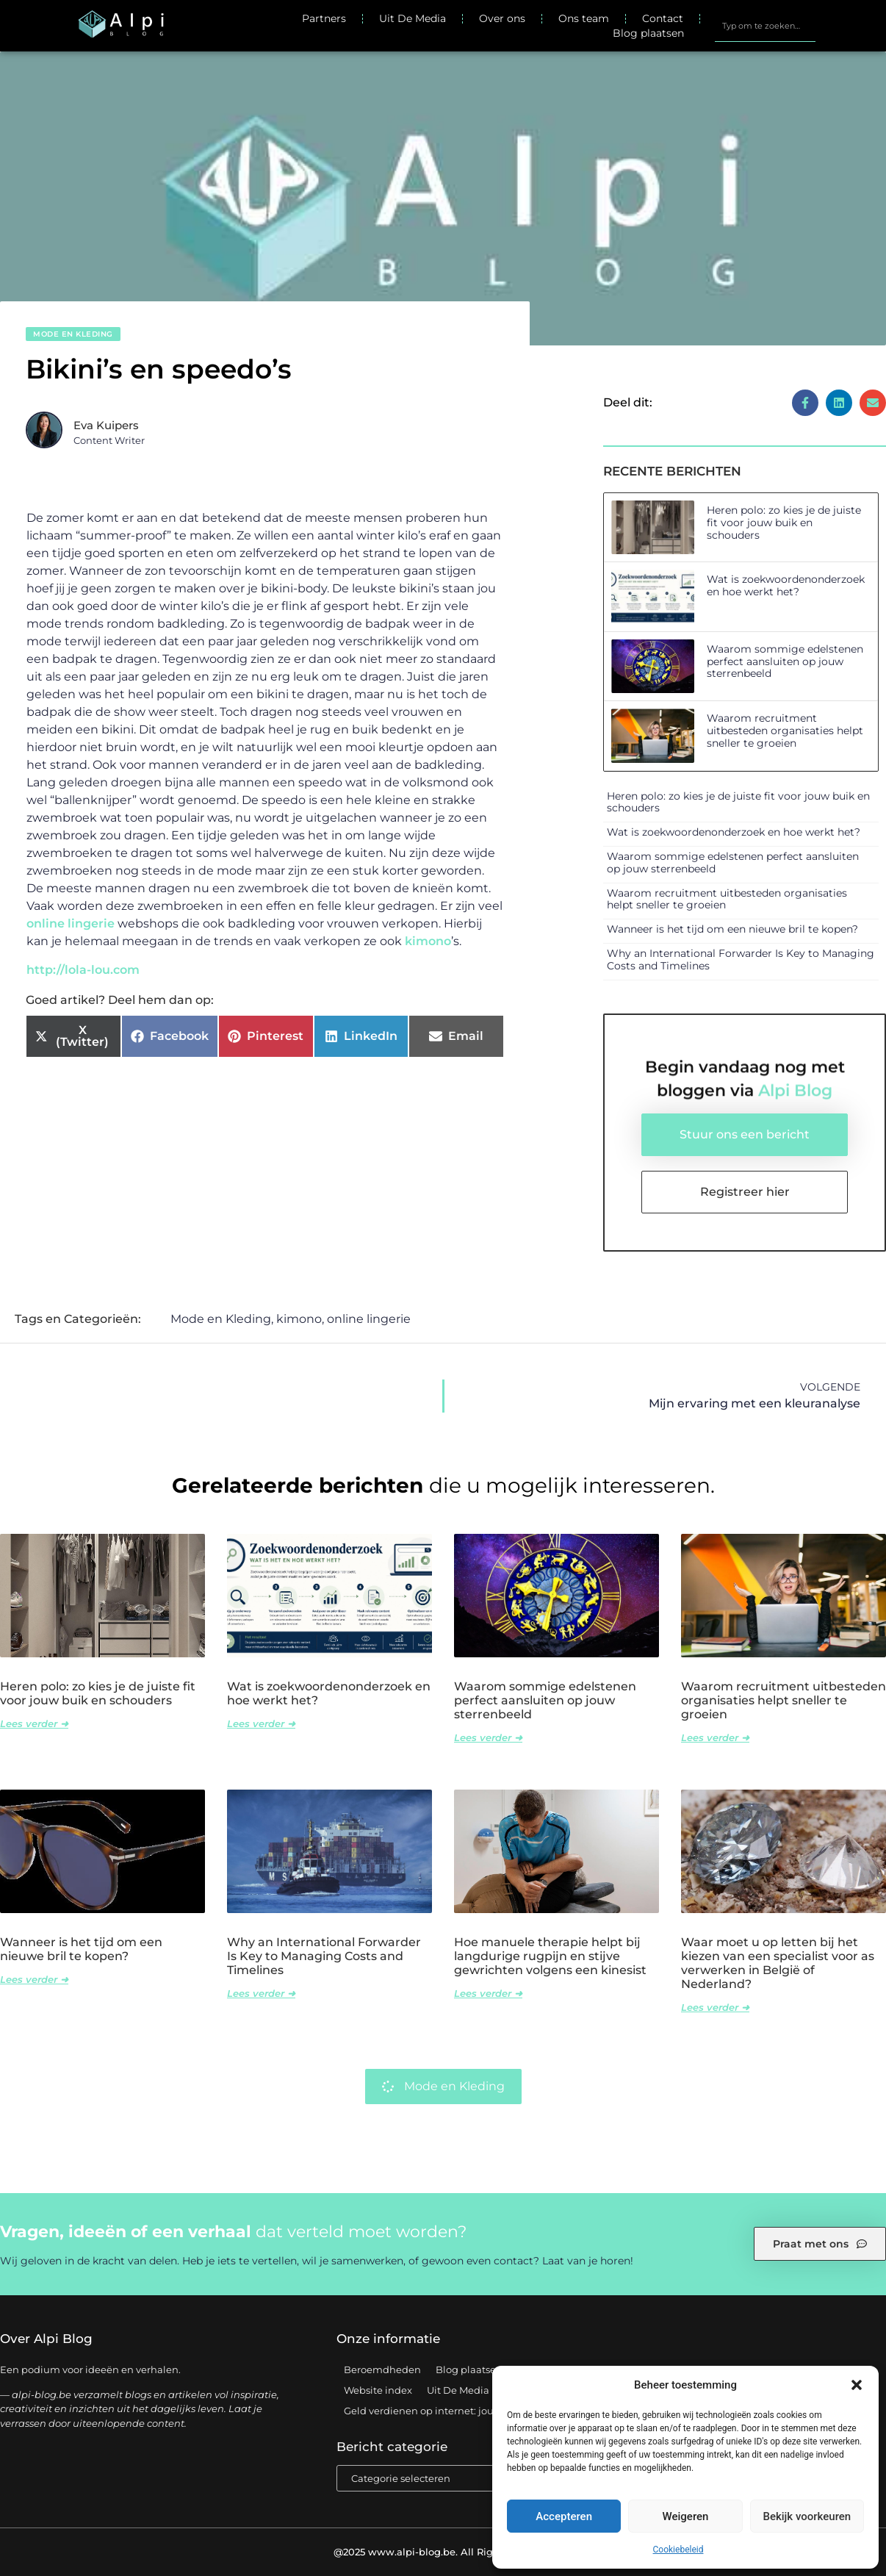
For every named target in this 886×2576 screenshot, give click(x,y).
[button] (856, 2385)
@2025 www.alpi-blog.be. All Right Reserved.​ (443, 2552)
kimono (428, 941)
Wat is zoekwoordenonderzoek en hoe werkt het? (786, 585)
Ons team (583, 18)
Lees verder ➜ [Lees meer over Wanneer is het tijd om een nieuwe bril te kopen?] (34, 1979)
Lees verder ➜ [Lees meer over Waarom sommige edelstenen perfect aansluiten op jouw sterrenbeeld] (488, 1737)
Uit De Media (412, 18)
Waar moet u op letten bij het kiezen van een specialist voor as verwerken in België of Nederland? (777, 1963)
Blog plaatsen (648, 33)
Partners (324, 18)
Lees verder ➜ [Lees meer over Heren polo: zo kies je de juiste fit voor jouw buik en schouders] (34, 1723)
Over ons (502, 18)
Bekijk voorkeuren (807, 2516)
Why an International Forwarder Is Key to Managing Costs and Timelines (740, 959)
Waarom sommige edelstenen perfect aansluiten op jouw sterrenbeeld (785, 661)
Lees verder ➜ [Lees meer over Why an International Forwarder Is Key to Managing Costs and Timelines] (261, 1993)
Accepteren (564, 2516)
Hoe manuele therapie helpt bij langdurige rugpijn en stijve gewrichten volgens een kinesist (550, 1956)
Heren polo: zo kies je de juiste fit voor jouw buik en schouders (784, 522)
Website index (378, 2390)
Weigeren (686, 2516)
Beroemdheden (382, 2369)
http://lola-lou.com (83, 970)
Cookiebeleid (678, 2549)
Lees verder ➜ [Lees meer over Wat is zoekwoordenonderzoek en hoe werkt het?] (261, 1723)
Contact (662, 18)
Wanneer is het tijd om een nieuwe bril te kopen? (732, 929)
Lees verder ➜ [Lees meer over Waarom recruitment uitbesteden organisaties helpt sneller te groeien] (715, 1737)
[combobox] (765, 26)
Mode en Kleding (73, 334)
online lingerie (70, 923)
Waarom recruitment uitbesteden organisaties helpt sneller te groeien (785, 730)
